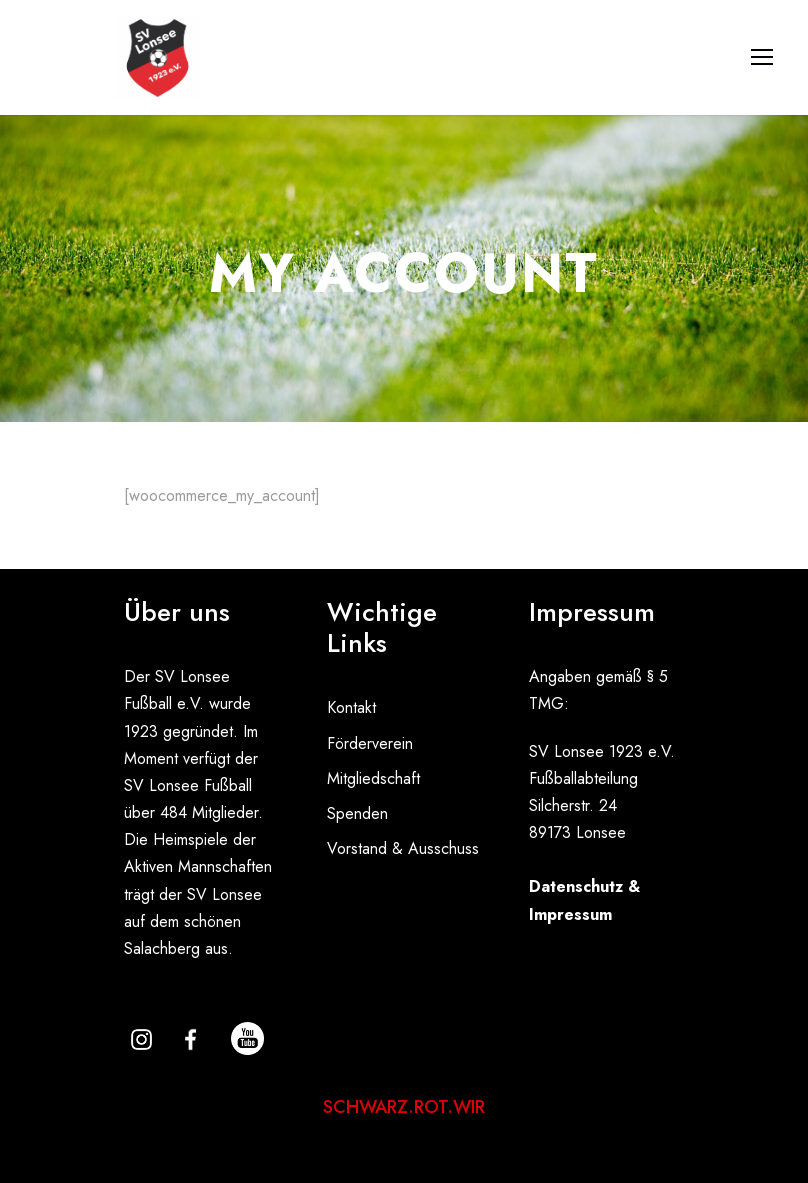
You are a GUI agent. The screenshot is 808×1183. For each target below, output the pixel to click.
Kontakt (351, 707)
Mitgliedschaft (373, 778)
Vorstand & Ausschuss (403, 848)
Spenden (357, 813)
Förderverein (370, 743)
